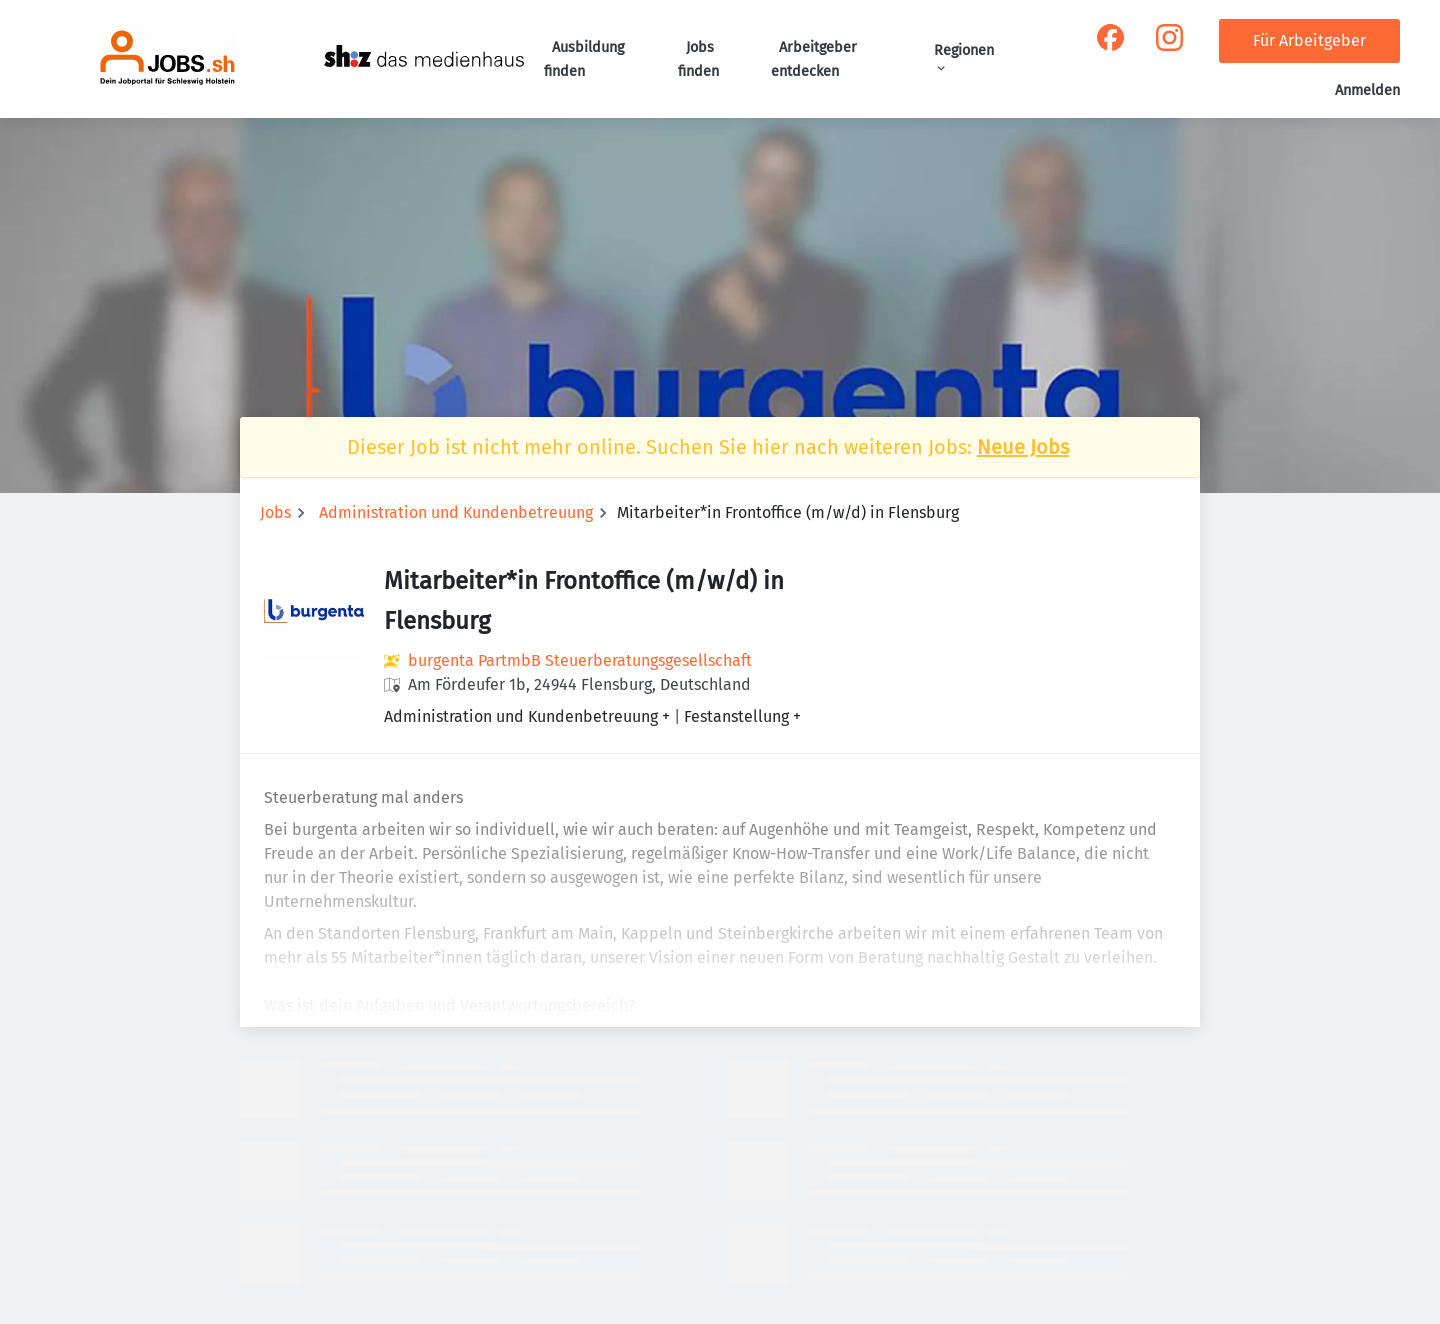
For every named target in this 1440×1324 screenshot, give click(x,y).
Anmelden (1367, 90)
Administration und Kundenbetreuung (456, 512)
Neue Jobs (1023, 447)
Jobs (275, 512)
